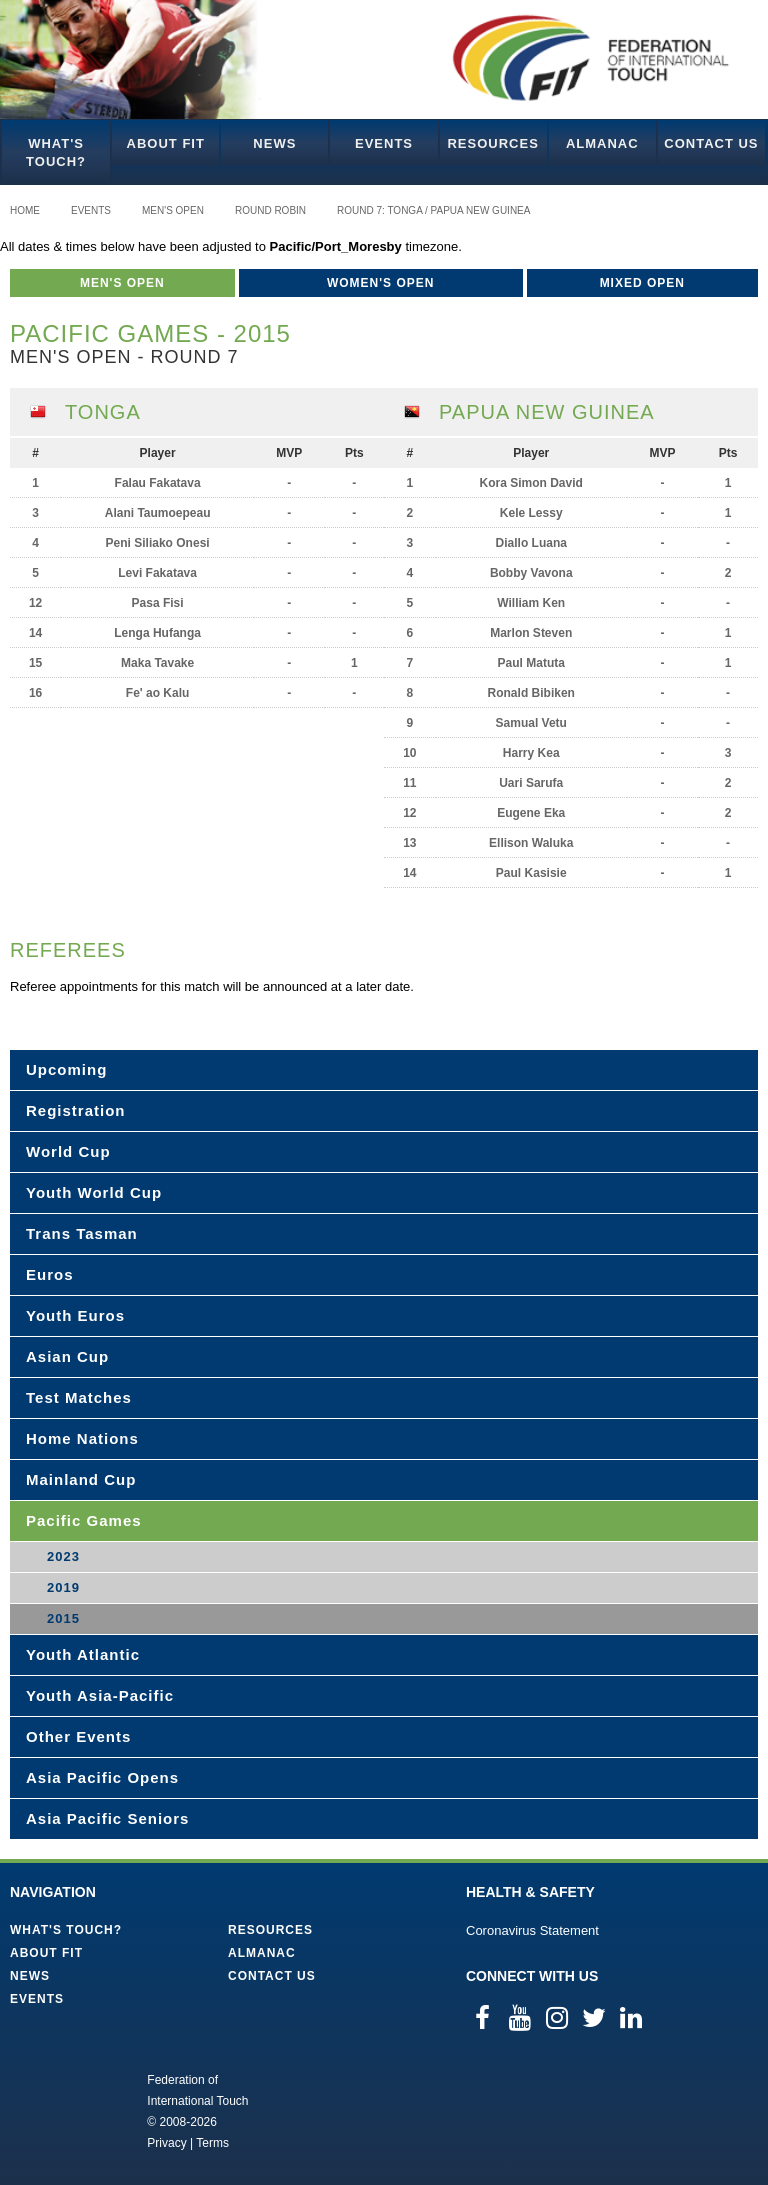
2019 (63, 1587)
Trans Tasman (82, 1233)
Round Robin (270, 210)
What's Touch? (56, 152)
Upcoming (66, 1069)
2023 (63, 1556)
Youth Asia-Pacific (100, 1695)
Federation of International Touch (64, 2110)
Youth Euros (75, 1315)
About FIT (166, 143)
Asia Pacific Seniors (107, 1818)
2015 (63, 1618)
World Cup (68, 1151)
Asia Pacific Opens (102, 1777)
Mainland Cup (81, 1479)
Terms (212, 2143)
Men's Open (173, 210)
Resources (492, 143)
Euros (50, 1274)
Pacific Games (84, 1520)
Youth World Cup (94, 1192)
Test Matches (79, 1397)
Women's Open (381, 283)
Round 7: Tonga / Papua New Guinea (433, 210)
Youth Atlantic (83, 1654)
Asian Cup (67, 1356)
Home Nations (82, 1438)
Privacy (166, 2143)
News (274, 143)
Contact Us (711, 143)
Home (25, 210)
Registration (76, 1110)
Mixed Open (642, 283)
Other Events (78, 1736)
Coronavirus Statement (532, 1930)
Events (384, 143)
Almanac (602, 143)
